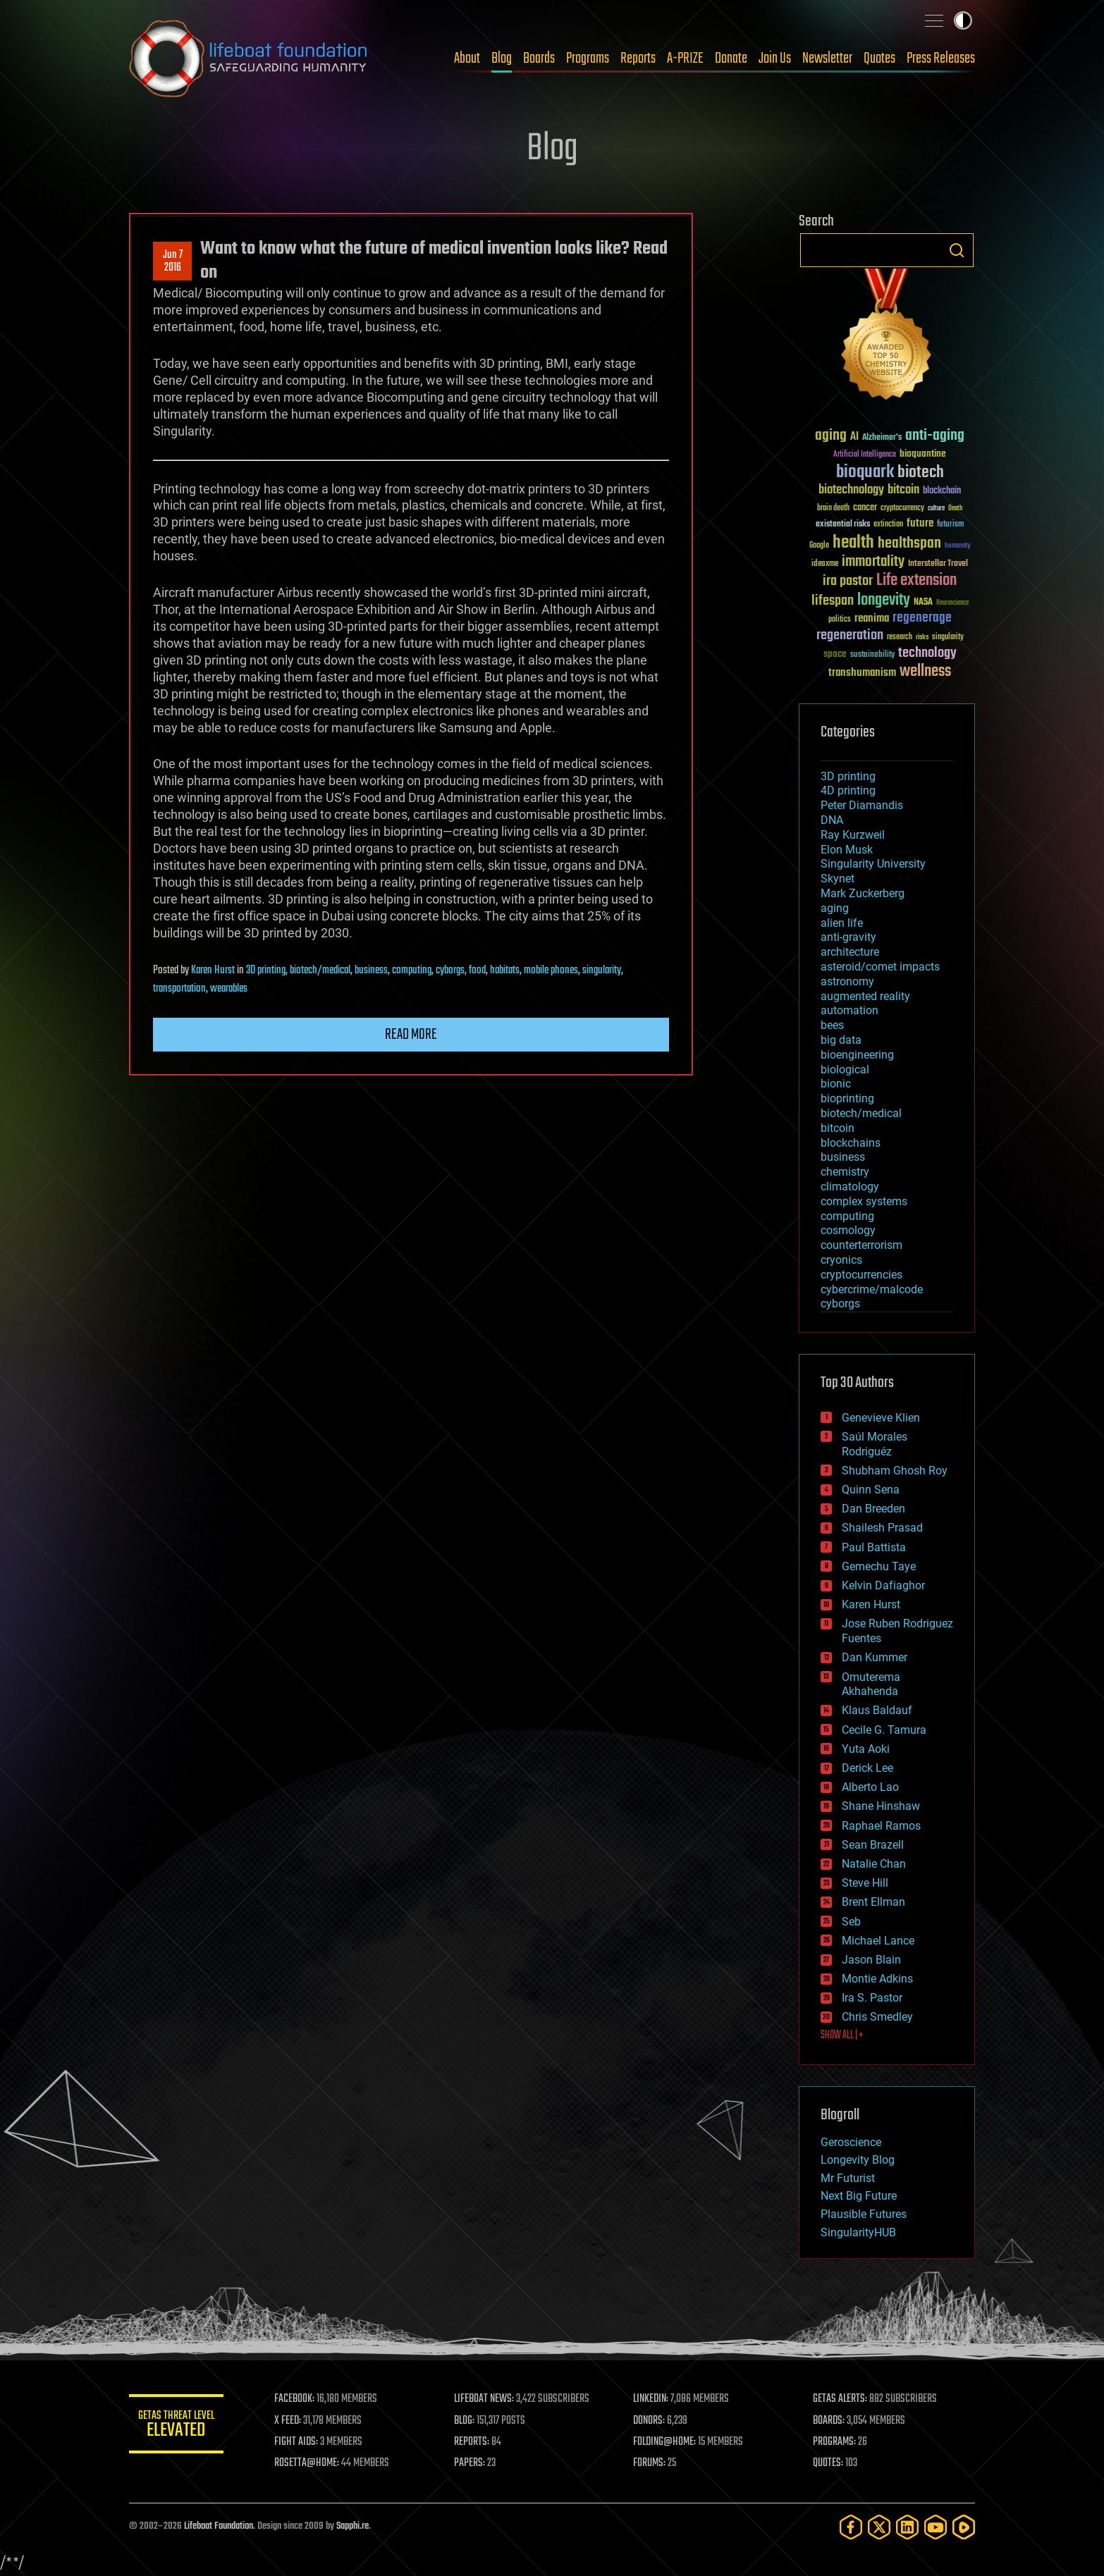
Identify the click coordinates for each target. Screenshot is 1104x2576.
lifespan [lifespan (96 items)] (832, 601)
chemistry (845, 1171)
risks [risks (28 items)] (922, 637)
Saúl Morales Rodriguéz (874, 1444)
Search (957, 250)
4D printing (848, 790)
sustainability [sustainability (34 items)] (872, 655)
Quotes (879, 58)
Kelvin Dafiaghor (883, 1585)
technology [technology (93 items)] (927, 654)
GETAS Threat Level (178, 2426)
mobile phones (551, 970)
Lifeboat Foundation (218, 2526)
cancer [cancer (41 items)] (865, 508)
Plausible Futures (864, 2214)
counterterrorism (861, 1245)
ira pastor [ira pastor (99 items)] (848, 581)
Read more (411, 1035)
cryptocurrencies (861, 1274)
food (477, 970)
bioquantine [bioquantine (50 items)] (923, 454)
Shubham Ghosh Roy (894, 1470)
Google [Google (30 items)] (819, 545)
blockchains (851, 1143)
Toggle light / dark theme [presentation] (963, 20)
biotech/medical (320, 970)
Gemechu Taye (879, 1566)
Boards (539, 58)
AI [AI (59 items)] (854, 437)
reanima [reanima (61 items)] (871, 618)
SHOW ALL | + (842, 2035)
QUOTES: (829, 2463)
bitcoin (837, 1128)
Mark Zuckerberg (862, 893)
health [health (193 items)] (853, 543)
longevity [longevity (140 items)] (883, 600)
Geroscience (851, 2142)
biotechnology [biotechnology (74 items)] (851, 490)
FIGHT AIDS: (300, 2442)
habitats (505, 970)
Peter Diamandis (862, 805)
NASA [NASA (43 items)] (923, 602)
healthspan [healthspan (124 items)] (909, 544)
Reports (638, 58)
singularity (601, 970)
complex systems (864, 1201)
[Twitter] (879, 2527)
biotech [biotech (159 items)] (920, 472)
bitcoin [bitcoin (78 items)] (903, 490)
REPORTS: (474, 2442)
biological (845, 1069)
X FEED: (291, 2421)
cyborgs (450, 970)
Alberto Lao (870, 1787)
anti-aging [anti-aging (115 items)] (934, 436)
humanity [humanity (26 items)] (958, 546)
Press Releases (941, 58)
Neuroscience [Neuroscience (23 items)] (952, 604)
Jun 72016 (173, 261)
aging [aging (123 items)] (831, 436)
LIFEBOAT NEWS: (487, 2399)
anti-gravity (848, 937)
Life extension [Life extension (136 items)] (916, 581)
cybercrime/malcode (872, 1289)
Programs (587, 58)
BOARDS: (830, 2421)
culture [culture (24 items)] (936, 508)
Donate (731, 58)
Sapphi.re (352, 2526)
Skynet (837, 878)
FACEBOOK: (298, 2399)
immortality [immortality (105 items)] (873, 561)
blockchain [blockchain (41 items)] (942, 491)
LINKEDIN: (653, 2399)
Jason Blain (871, 1959)
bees (832, 1025)
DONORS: (652, 2421)
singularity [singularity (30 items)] (948, 637)
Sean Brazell (873, 1844)
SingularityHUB (858, 2232)
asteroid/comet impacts (880, 966)
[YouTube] (935, 2527)
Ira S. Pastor (872, 1997)
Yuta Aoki (866, 1749)
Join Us (775, 58)
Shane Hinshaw (881, 1806)
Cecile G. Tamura (884, 1730)
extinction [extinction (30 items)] (888, 524)
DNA (832, 820)
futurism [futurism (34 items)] (950, 525)
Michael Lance (878, 1940)
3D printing (266, 970)
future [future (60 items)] (920, 523)
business (371, 970)
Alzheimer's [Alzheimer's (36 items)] (882, 438)
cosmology (848, 1230)
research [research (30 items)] (899, 637)
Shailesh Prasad (882, 1527)
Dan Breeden (873, 1508)
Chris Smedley (877, 2016)
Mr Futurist (848, 2178)
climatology (850, 1186)
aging (835, 908)
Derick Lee (867, 1768)
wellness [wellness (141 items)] (925, 672)
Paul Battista (874, 1547)
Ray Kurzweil (853, 835)
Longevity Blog (858, 2160)
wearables (228, 989)
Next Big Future (859, 2195)
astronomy (847, 981)
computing (411, 970)
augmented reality (865, 996)
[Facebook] (851, 2527)
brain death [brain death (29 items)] (833, 508)
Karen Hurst (213, 970)
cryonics (841, 1260)
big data (841, 1040)
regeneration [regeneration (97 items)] (849, 635)
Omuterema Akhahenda (871, 1684)
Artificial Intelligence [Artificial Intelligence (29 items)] (864, 455)
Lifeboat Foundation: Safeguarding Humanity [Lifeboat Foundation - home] (249, 58)
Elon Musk (847, 849)
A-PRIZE (685, 58)
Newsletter (827, 58)
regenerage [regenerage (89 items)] (922, 618)
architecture (850, 952)
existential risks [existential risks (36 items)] (843, 524)
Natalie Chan (874, 1864)
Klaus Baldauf (877, 1710)
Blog (501, 58)
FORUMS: (652, 2463)
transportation (179, 989)
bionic (836, 1083)
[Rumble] (963, 2527)
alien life (842, 923)
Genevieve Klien (881, 1417)
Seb (851, 1921)
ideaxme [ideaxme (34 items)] (824, 564)
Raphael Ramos (881, 1825)
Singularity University (873, 863)
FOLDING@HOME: (667, 2442)
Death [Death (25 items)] (955, 508)
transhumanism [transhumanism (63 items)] (862, 672)
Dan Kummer (874, 1657)
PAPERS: (472, 2463)
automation (849, 1010)
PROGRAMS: (835, 2442)
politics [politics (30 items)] (839, 619)
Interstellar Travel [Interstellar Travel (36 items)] (938, 564)
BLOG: (467, 2421)
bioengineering (857, 1054)
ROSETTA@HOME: (310, 2463)
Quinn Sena (871, 1489)
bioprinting (847, 1098)
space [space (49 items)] (835, 654)
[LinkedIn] (907, 2527)
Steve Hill (865, 1883)
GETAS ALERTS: (841, 2399)
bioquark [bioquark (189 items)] (865, 472)
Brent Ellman (873, 1902)
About (467, 58)
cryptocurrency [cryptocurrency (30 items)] (902, 508)
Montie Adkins (877, 1978)
